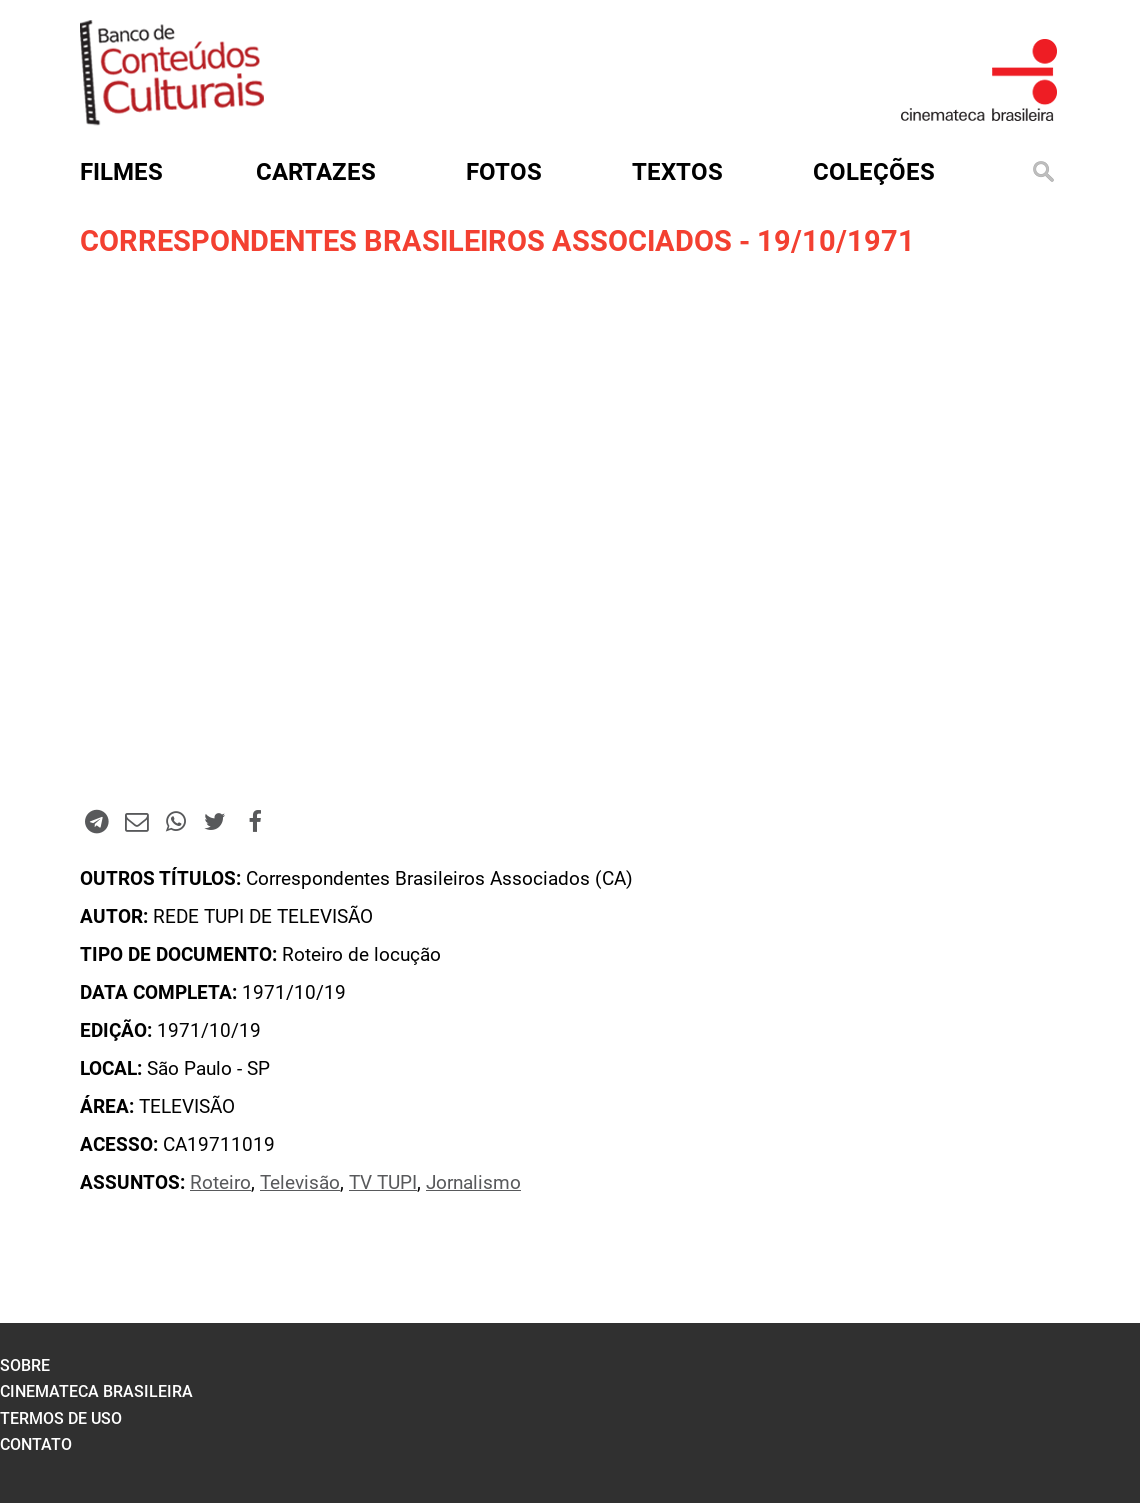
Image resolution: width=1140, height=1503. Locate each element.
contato (36, 1444)
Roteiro (220, 1183)
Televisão (300, 1183)
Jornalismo (473, 1183)
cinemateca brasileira (96, 1391)
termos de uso (61, 1418)
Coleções (874, 172)
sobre (25, 1365)
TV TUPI (383, 1183)
